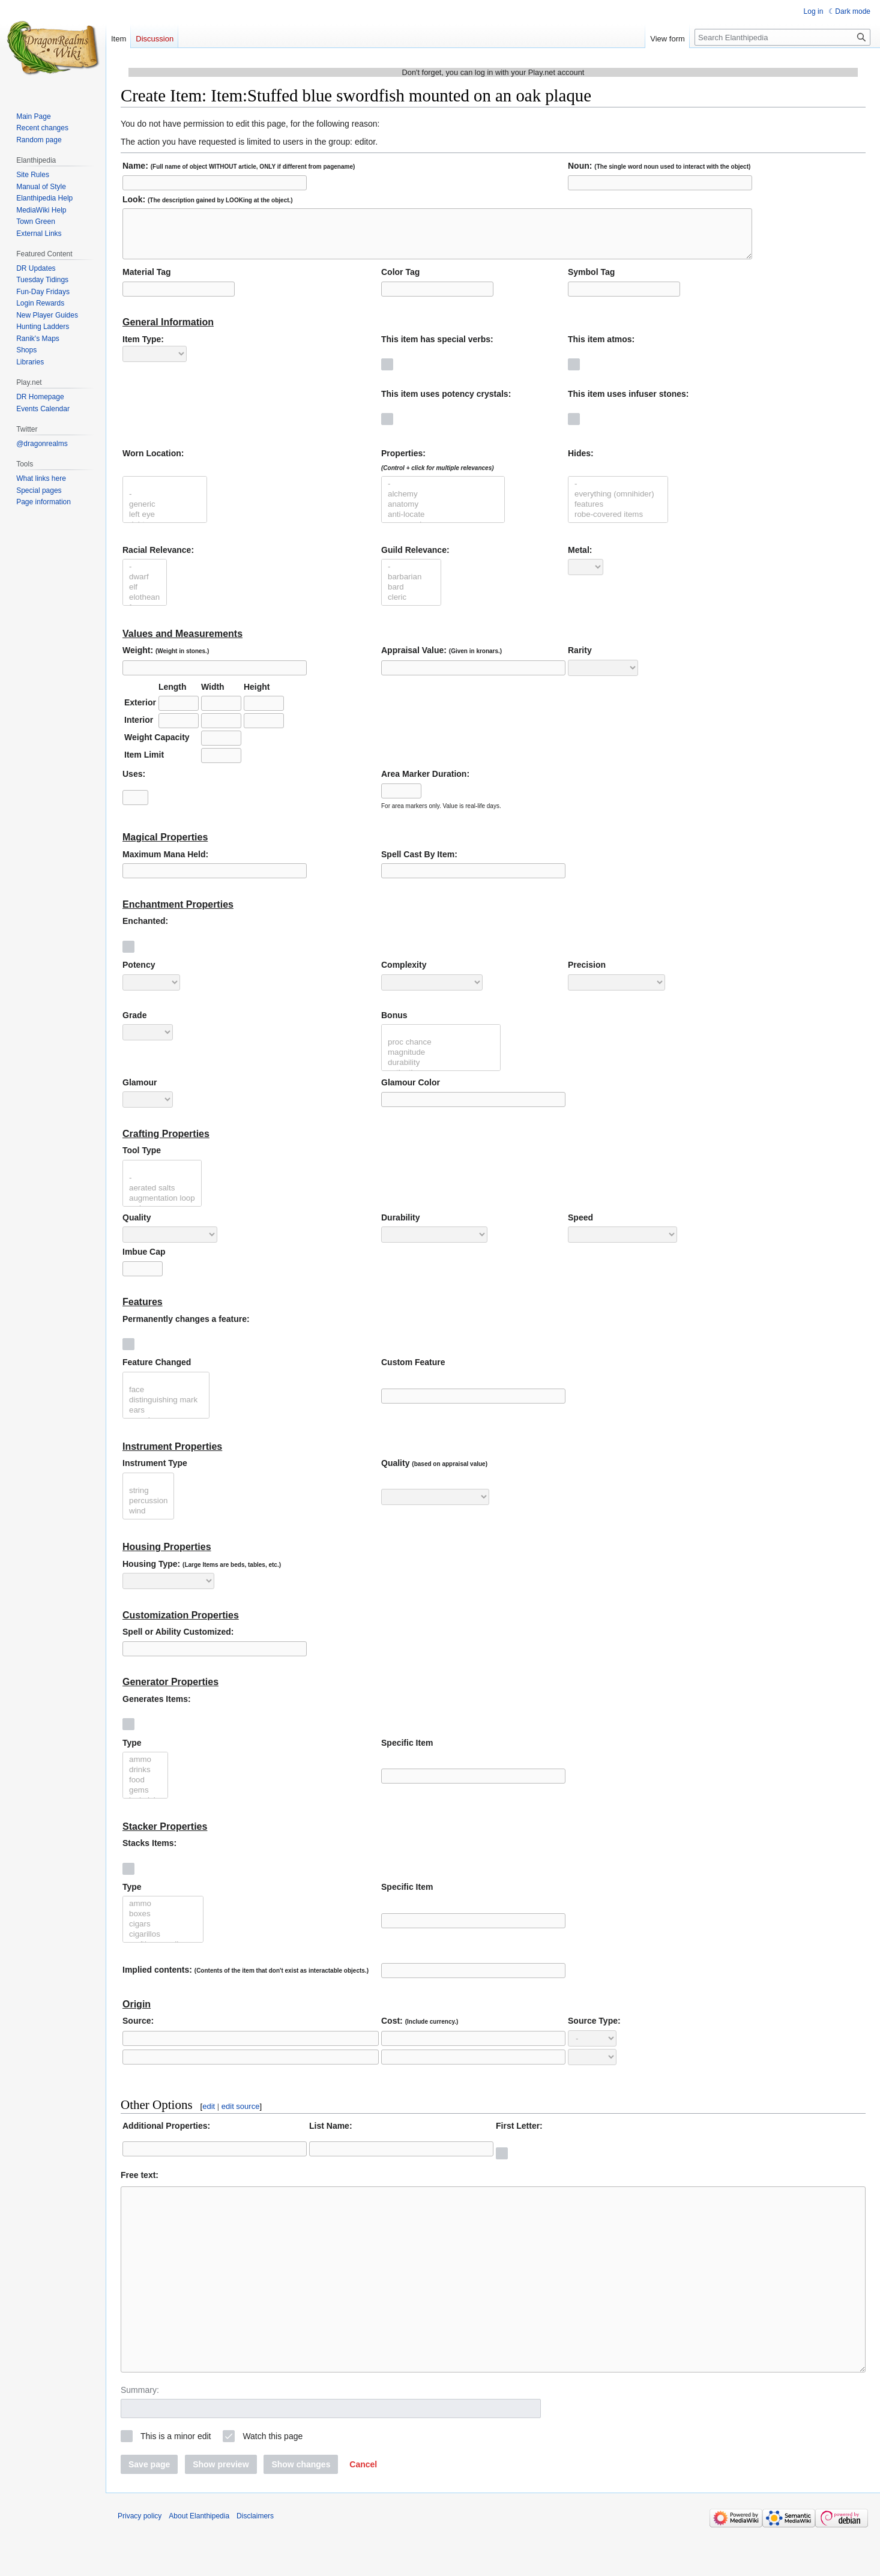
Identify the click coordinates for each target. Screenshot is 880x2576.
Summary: (140, 2435)
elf (144, 596)
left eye (165, 524)
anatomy (443, 513)
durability (441, 1072)
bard (411, 596)
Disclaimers (255, 2561)
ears (166, 1419)
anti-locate (443, 524)
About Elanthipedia (199, 2561)
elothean (144, 607)
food (145, 1789)
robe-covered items (618, 524)
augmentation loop (162, 1207)
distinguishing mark (166, 1409)
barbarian (411, 586)
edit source (241, 2115)
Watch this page (273, 2481)
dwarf (144, 586)
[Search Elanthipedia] (782, 37)
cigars (163, 1933)
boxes (163, 1923)
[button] (363, 2509)
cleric (411, 607)
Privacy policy (139, 2561)
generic (165, 513)
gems (145, 1799)
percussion (148, 1510)
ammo (145, 1769)
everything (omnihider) (618, 503)
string (148, 1500)
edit (208, 2115)
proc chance (441, 1051)
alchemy (443, 503)
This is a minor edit (175, 2481)
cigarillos (163, 1943)
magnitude (441, 1062)
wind (148, 1520)
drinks (145, 1779)
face (166, 1399)
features (618, 513)
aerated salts (162, 1197)
